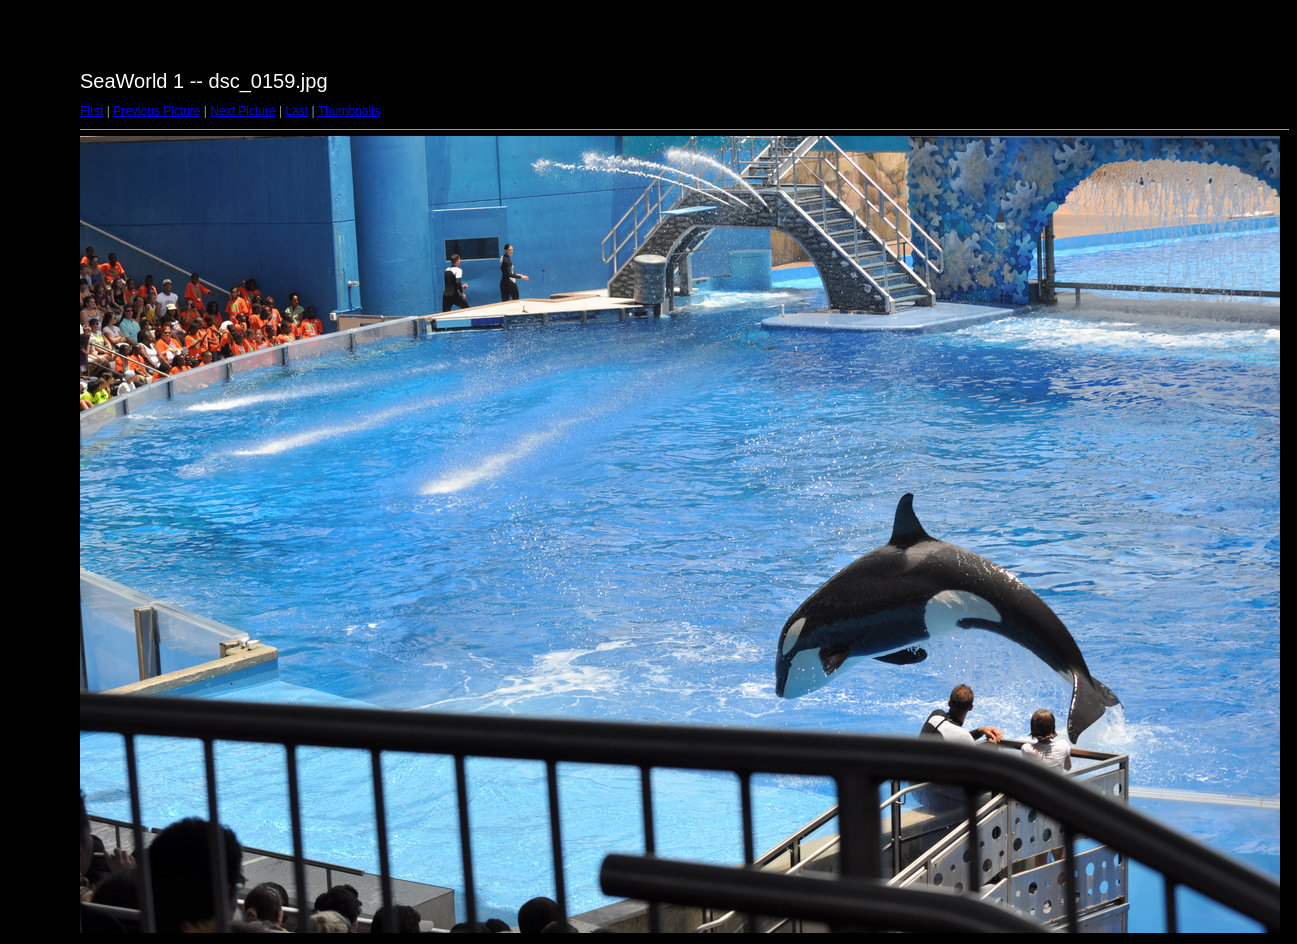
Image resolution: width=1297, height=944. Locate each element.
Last (296, 111)
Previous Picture (156, 111)
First (91, 111)
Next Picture (242, 111)
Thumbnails (349, 111)
